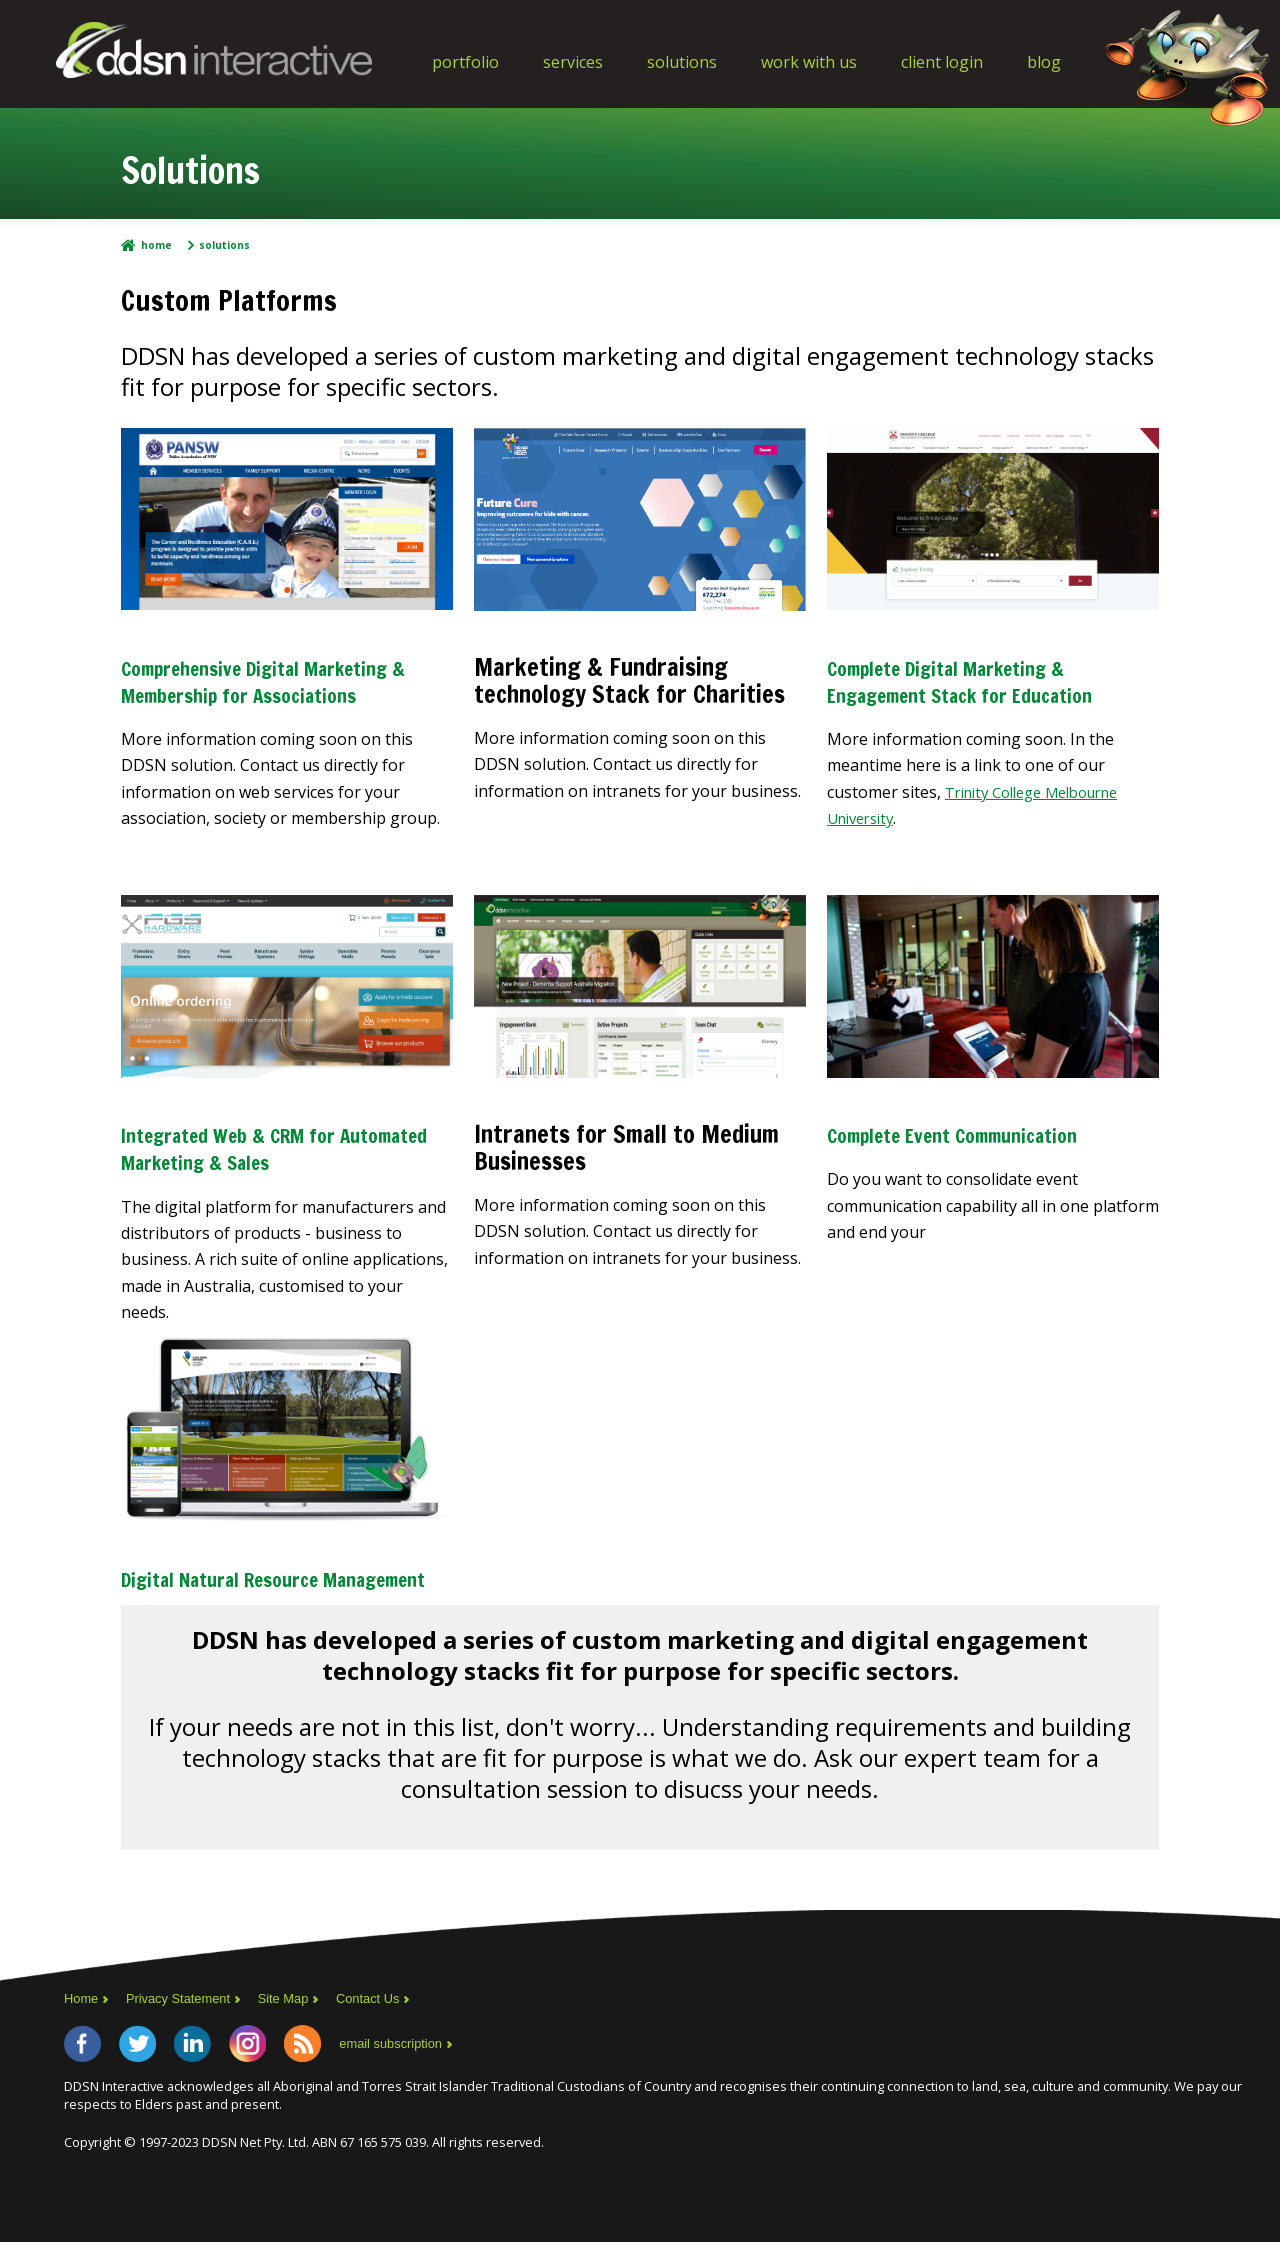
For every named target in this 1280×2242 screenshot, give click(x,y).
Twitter (154, 2097)
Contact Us (390, 2047)
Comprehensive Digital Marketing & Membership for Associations (268, 693)
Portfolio (465, 62)
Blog (1044, 62)
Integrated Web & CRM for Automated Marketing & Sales (273, 1172)
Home (156, 245)
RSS (352, 2097)
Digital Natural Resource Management (246, 1614)
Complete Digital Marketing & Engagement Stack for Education (978, 693)
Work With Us (809, 62)
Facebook (88, 2097)
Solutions (682, 62)
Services (573, 62)
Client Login (942, 62)
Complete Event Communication (984, 1159)
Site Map (299, 2047)
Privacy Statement (187, 2047)
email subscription (450, 2097)
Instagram (286, 2097)
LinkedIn (220, 2097)
